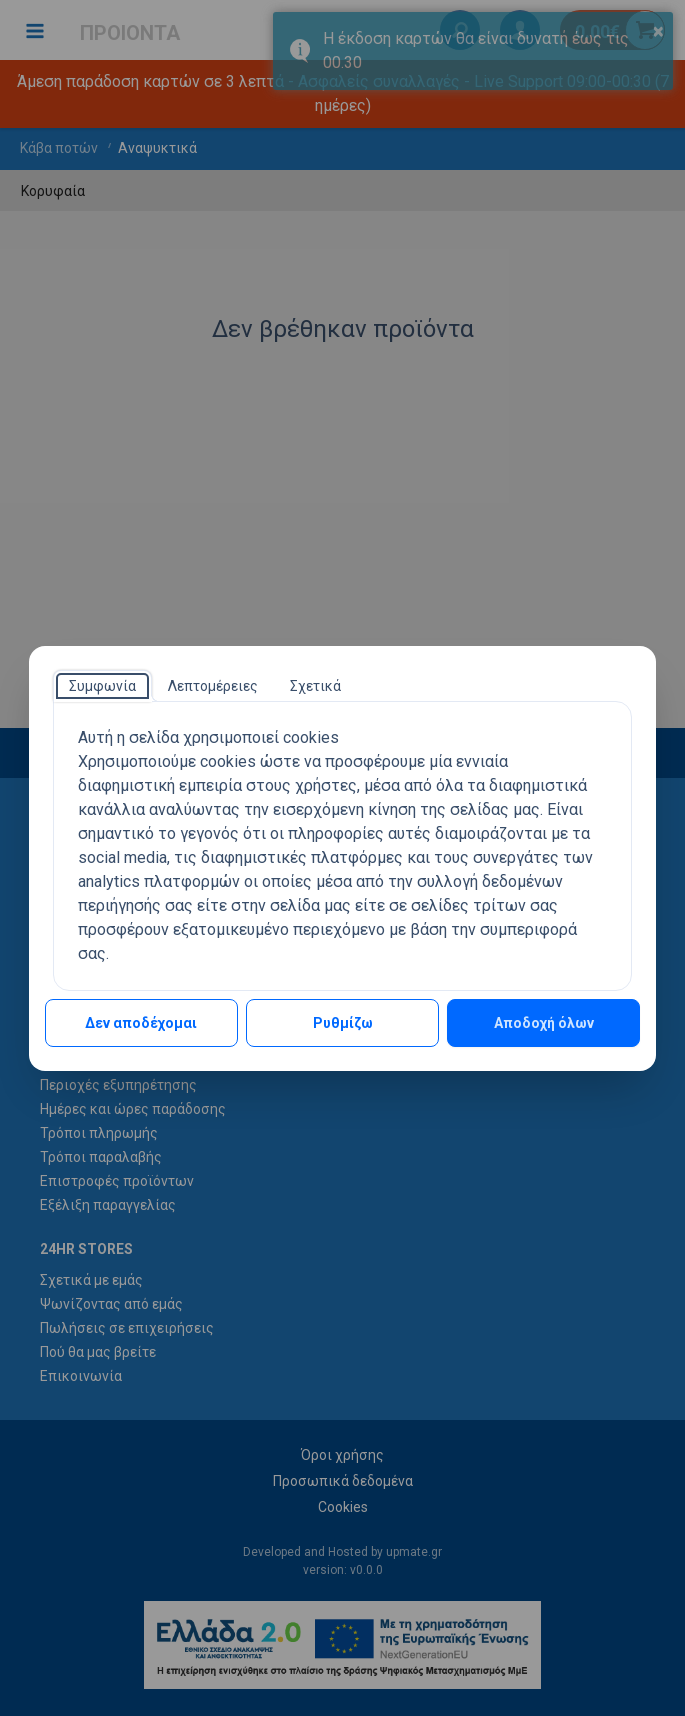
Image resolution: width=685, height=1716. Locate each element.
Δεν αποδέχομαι (141, 1023)
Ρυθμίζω (343, 1023)
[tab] (102, 686)
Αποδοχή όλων (544, 1023)
